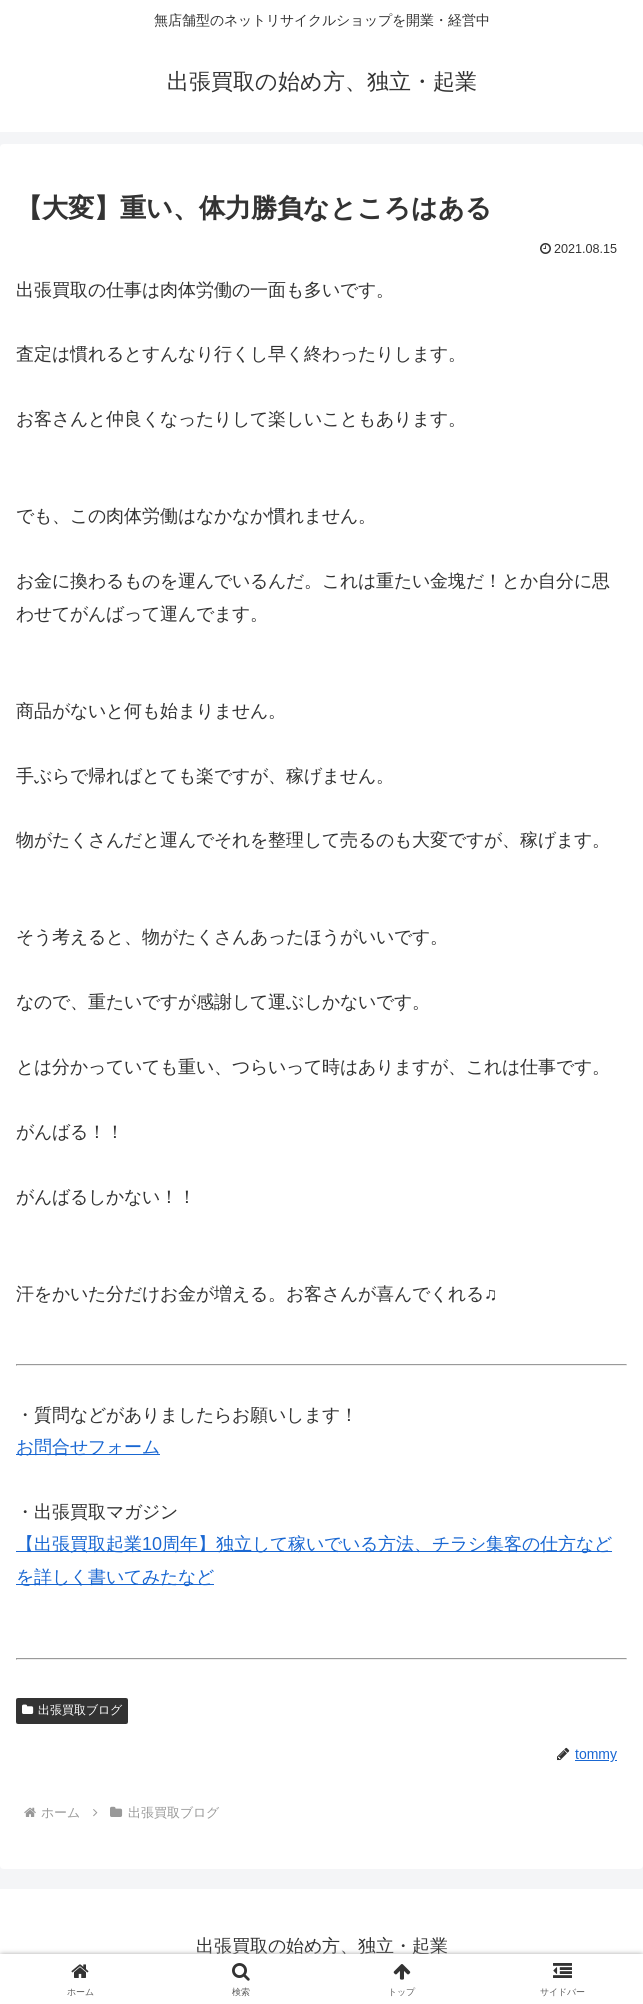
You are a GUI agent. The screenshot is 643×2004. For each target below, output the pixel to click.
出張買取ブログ (72, 1710)
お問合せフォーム (88, 1447)
